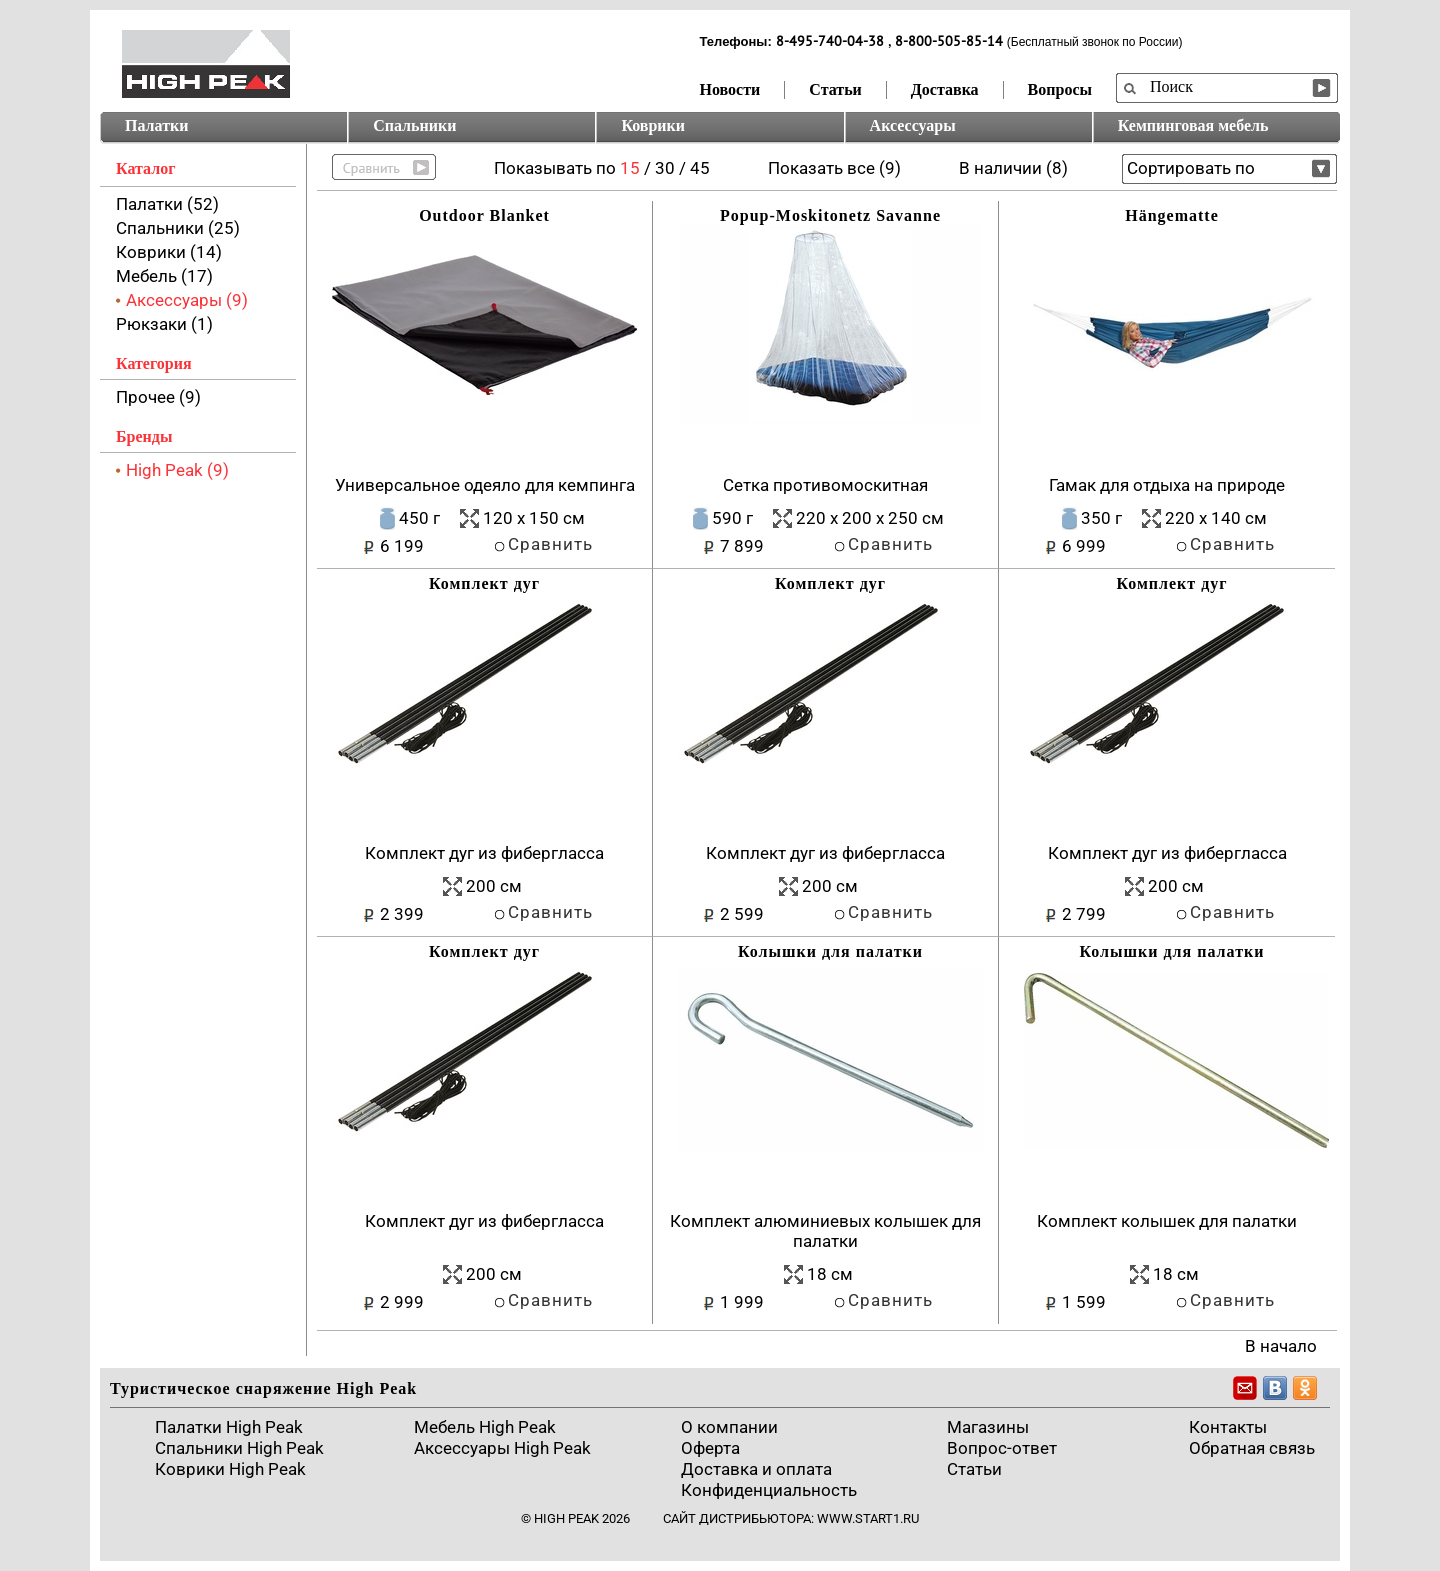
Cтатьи (974, 1469)
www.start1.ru (868, 1518)
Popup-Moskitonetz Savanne (830, 215)
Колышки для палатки (830, 951)
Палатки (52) (167, 204)
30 (665, 168)
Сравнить (550, 544)
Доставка (945, 89)
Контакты (1228, 1427)
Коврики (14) (169, 252)
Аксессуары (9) (187, 300)
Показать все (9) (834, 168)
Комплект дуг (484, 583)
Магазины (988, 1427)
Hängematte (1172, 215)
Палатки (156, 125)
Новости (730, 89)
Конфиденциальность (769, 1490)
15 (630, 168)
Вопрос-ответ (1002, 1448)
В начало (1281, 1346)
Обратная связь (1252, 1448)
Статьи (835, 89)
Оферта (710, 1448)
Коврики (653, 125)
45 (700, 168)
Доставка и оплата (756, 1469)
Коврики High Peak (230, 1469)
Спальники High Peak (239, 1448)
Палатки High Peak (229, 1427)
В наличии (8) (1013, 168)
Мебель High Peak (485, 1427)
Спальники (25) (178, 228)
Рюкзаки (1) (164, 324)
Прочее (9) (158, 397)
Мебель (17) (164, 276)
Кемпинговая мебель (1193, 125)
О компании (729, 1427)
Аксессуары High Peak (502, 1448)
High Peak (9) (177, 470)
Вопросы (1060, 89)
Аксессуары (913, 125)
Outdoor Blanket (484, 215)
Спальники (414, 125)
